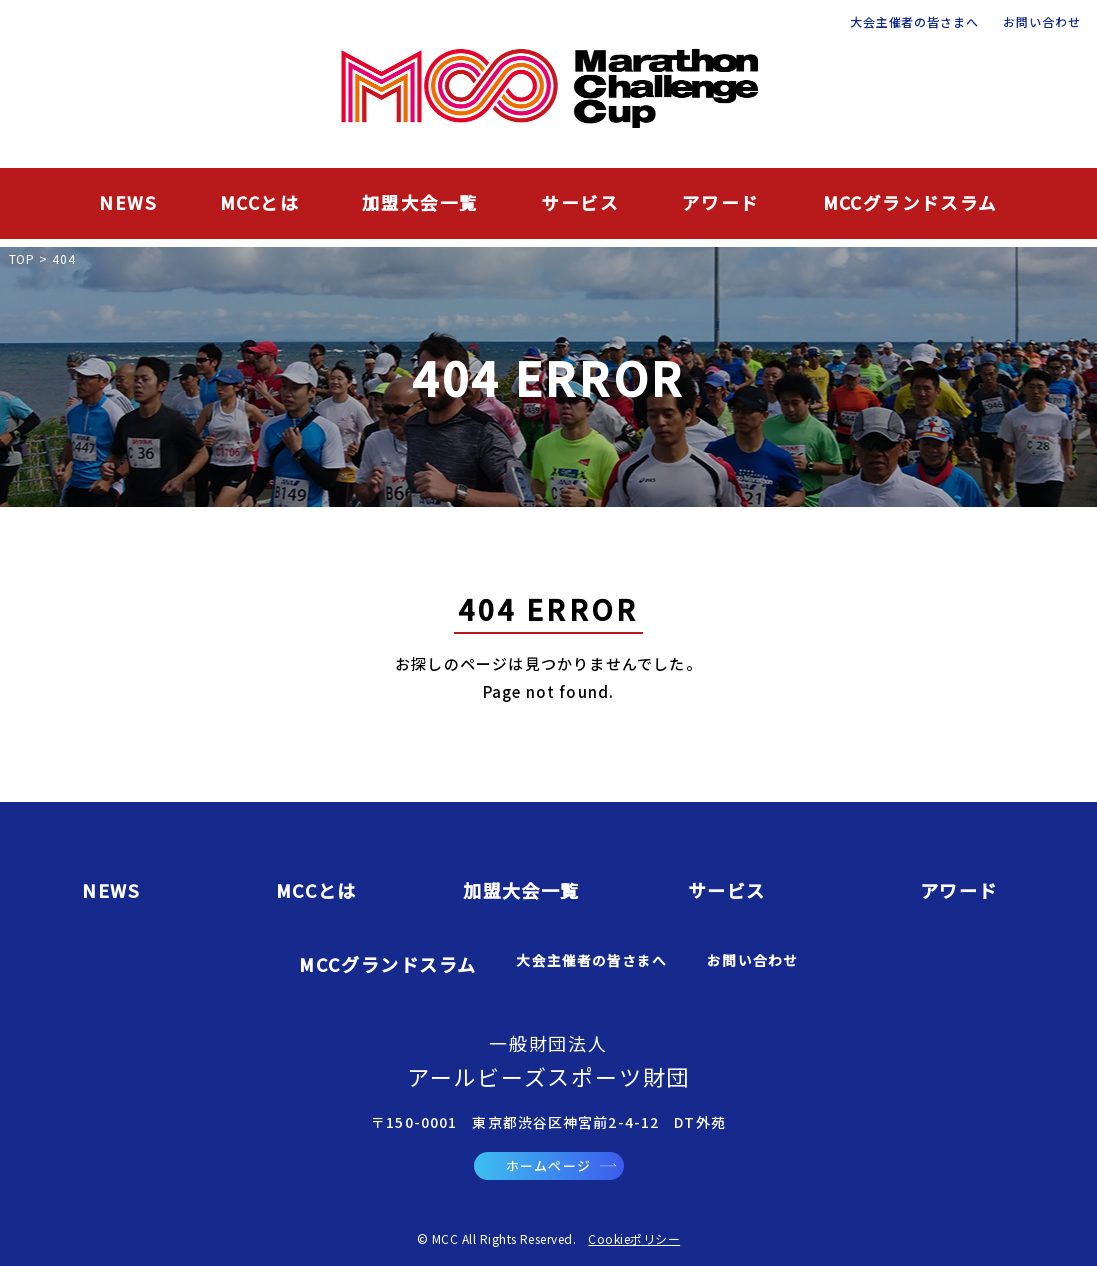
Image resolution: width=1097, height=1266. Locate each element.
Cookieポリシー (634, 1238)
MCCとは (259, 202)
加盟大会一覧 (420, 202)
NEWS (128, 202)
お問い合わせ (1042, 22)
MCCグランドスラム (910, 202)
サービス (580, 202)
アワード (721, 202)
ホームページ (560, 1165)
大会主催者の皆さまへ (915, 22)
